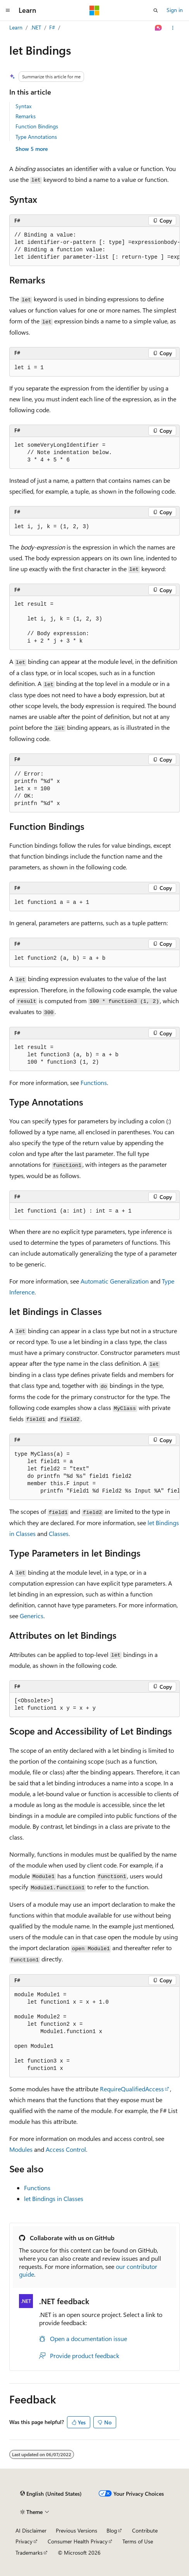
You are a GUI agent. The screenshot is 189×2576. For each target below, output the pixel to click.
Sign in (175, 10)
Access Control (66, 2149)
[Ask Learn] (158, 28)
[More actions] (173, 28)
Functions (94, 1082)
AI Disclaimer (30, 2530)
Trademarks (29, 2552)
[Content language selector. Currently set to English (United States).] (50, 2494)
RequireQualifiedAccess (132, 2089)
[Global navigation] (7, 10)
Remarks (25, 116)
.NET (36, 27)
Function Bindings (36, 126)
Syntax (23, 106)
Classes (59, 1533)
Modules (21, 2149)
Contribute (145, 2530)
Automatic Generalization (115, 1281)
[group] (94, 246)
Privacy (24, 2541)
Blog (112, 2530)
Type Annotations (36, 136)
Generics (31, 1616)
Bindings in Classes (53, 2198)
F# (52, 27)
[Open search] (155, 10)
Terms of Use (137, 2541)
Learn (15, 27)
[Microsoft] (94, 10)
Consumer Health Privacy (78, 2541)
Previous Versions (76, 2530)
